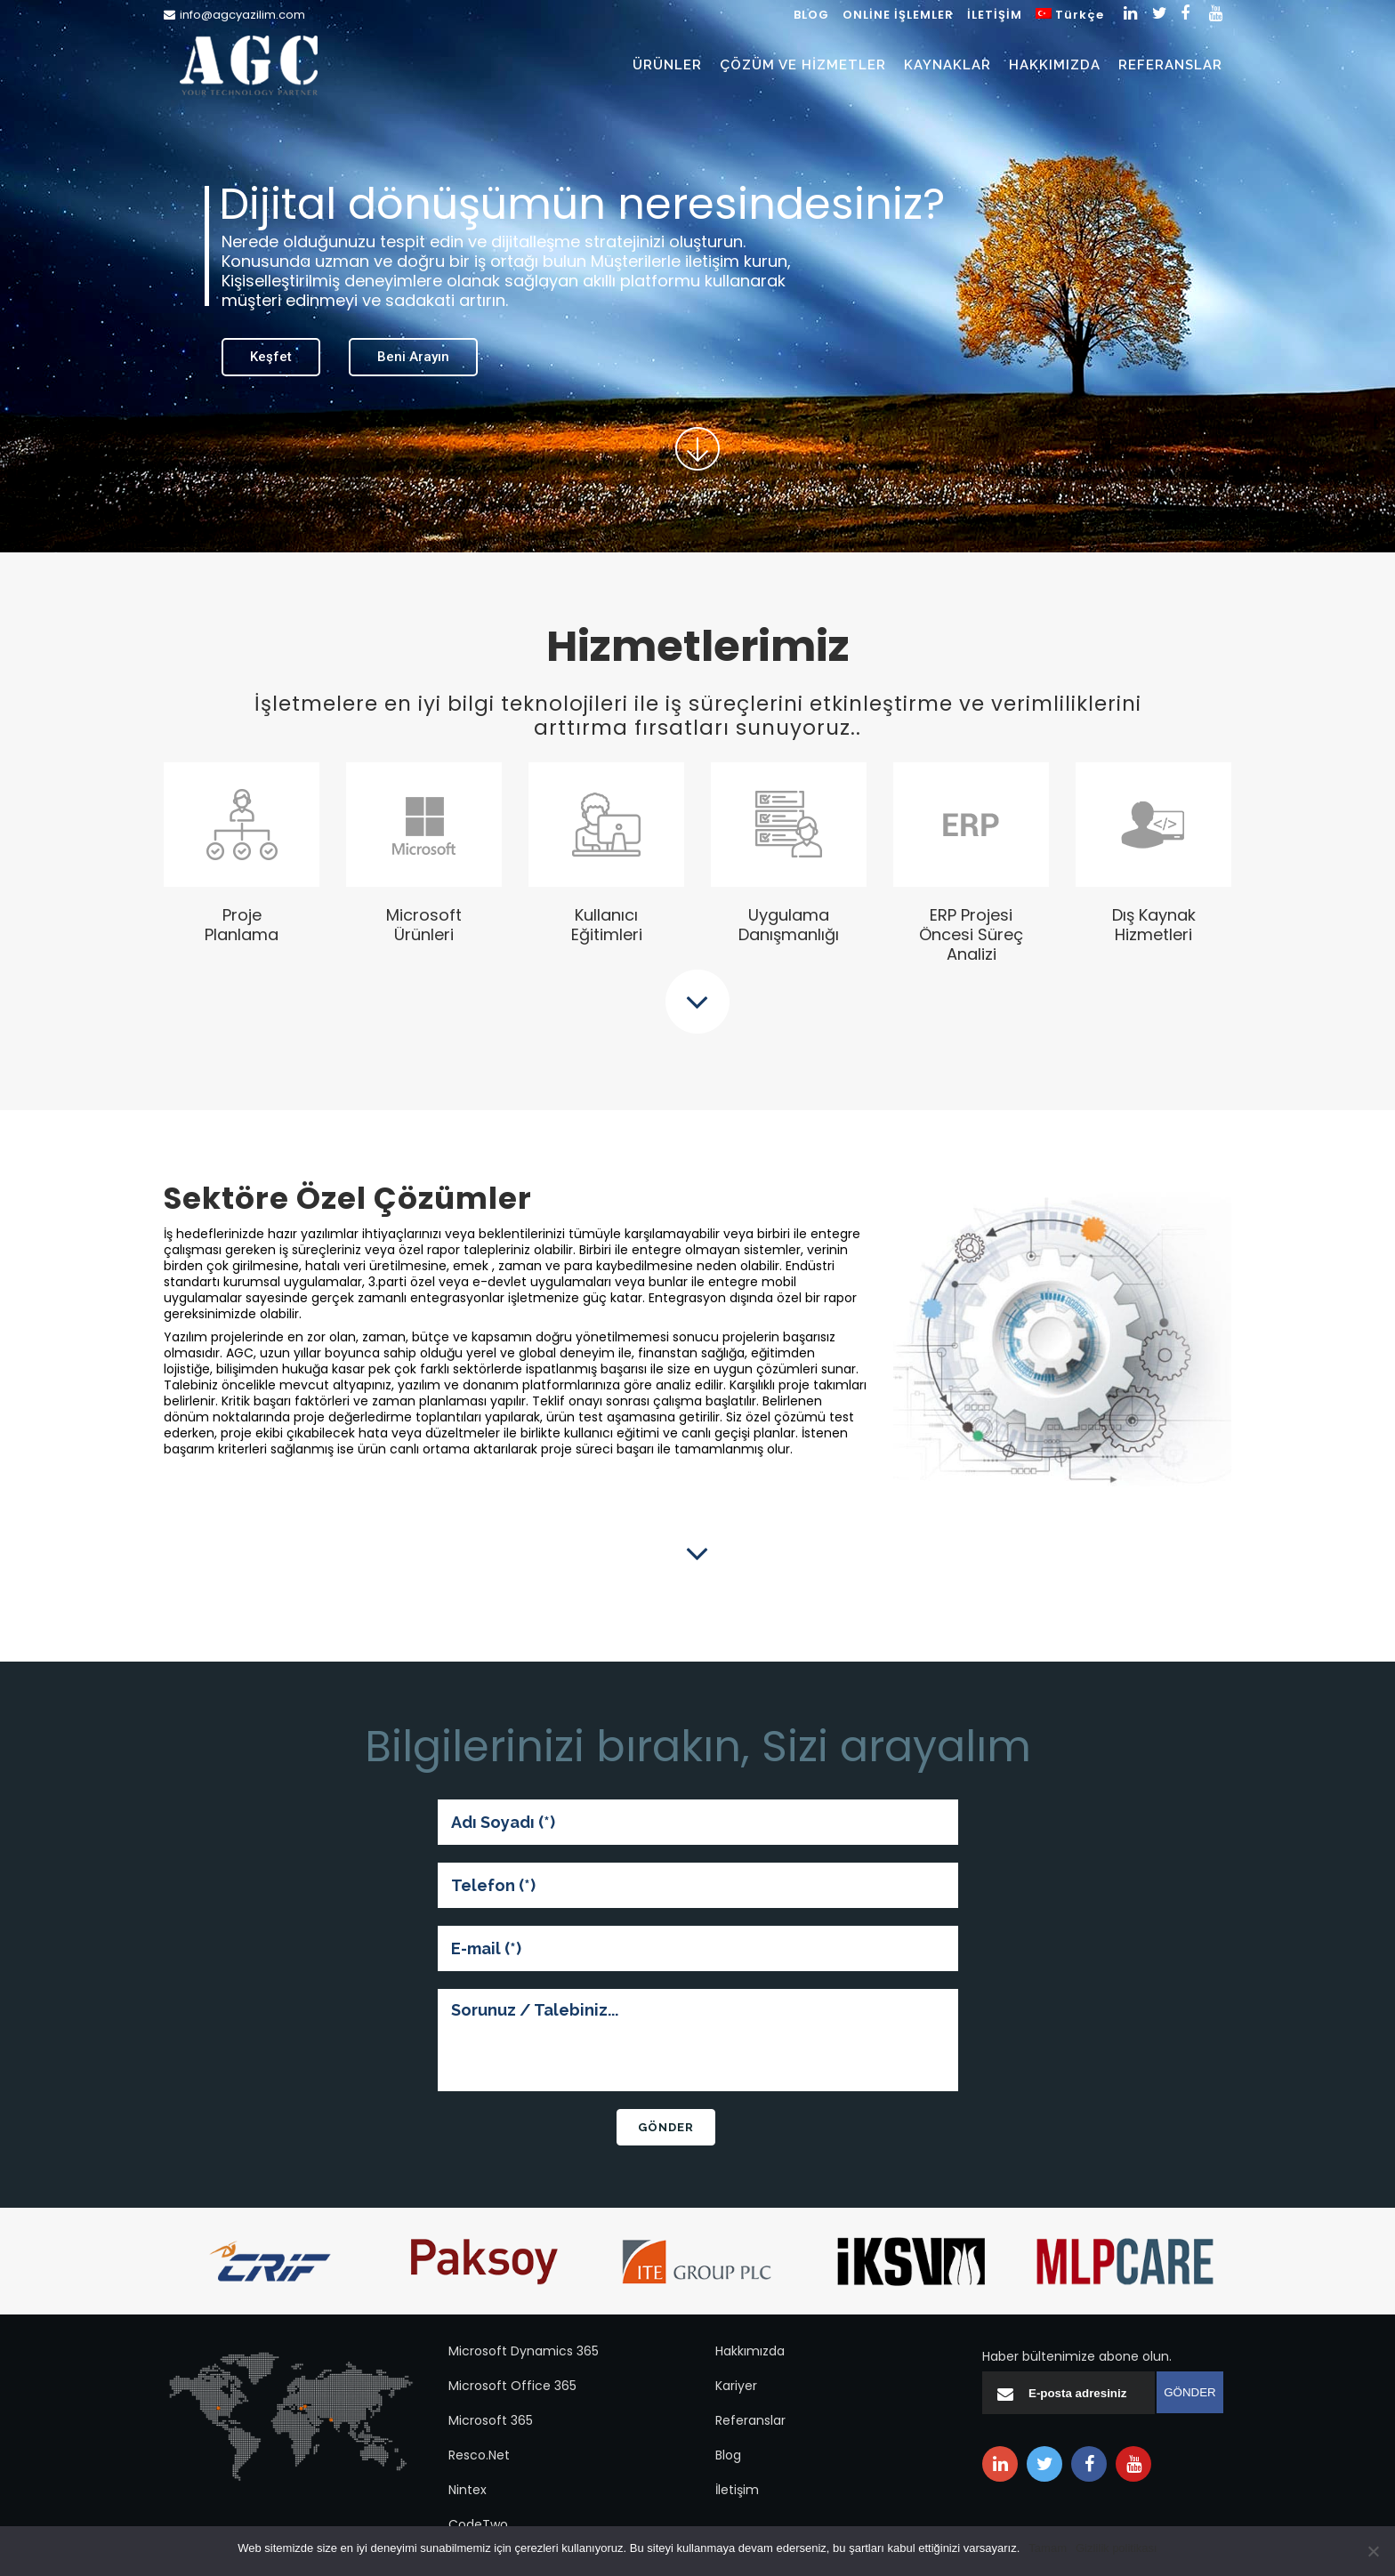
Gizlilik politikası (1116, 2548)
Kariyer (736, 2386)
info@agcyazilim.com (242, 14)
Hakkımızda (750, 2351)
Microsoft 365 (490, 2420)
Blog (728, 2455)
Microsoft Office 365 (512, 2386)
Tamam (1047, 2548)
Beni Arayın (413, 357)
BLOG (811, 14)
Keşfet (271, 357)
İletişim (737, 2490)
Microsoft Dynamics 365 (523, 2351)
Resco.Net (479, 2455)
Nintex (467, 2490)
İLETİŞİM (994, 14)
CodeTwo (478, 2524)
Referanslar (750, 2420)
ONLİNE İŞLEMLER (898, 14)
